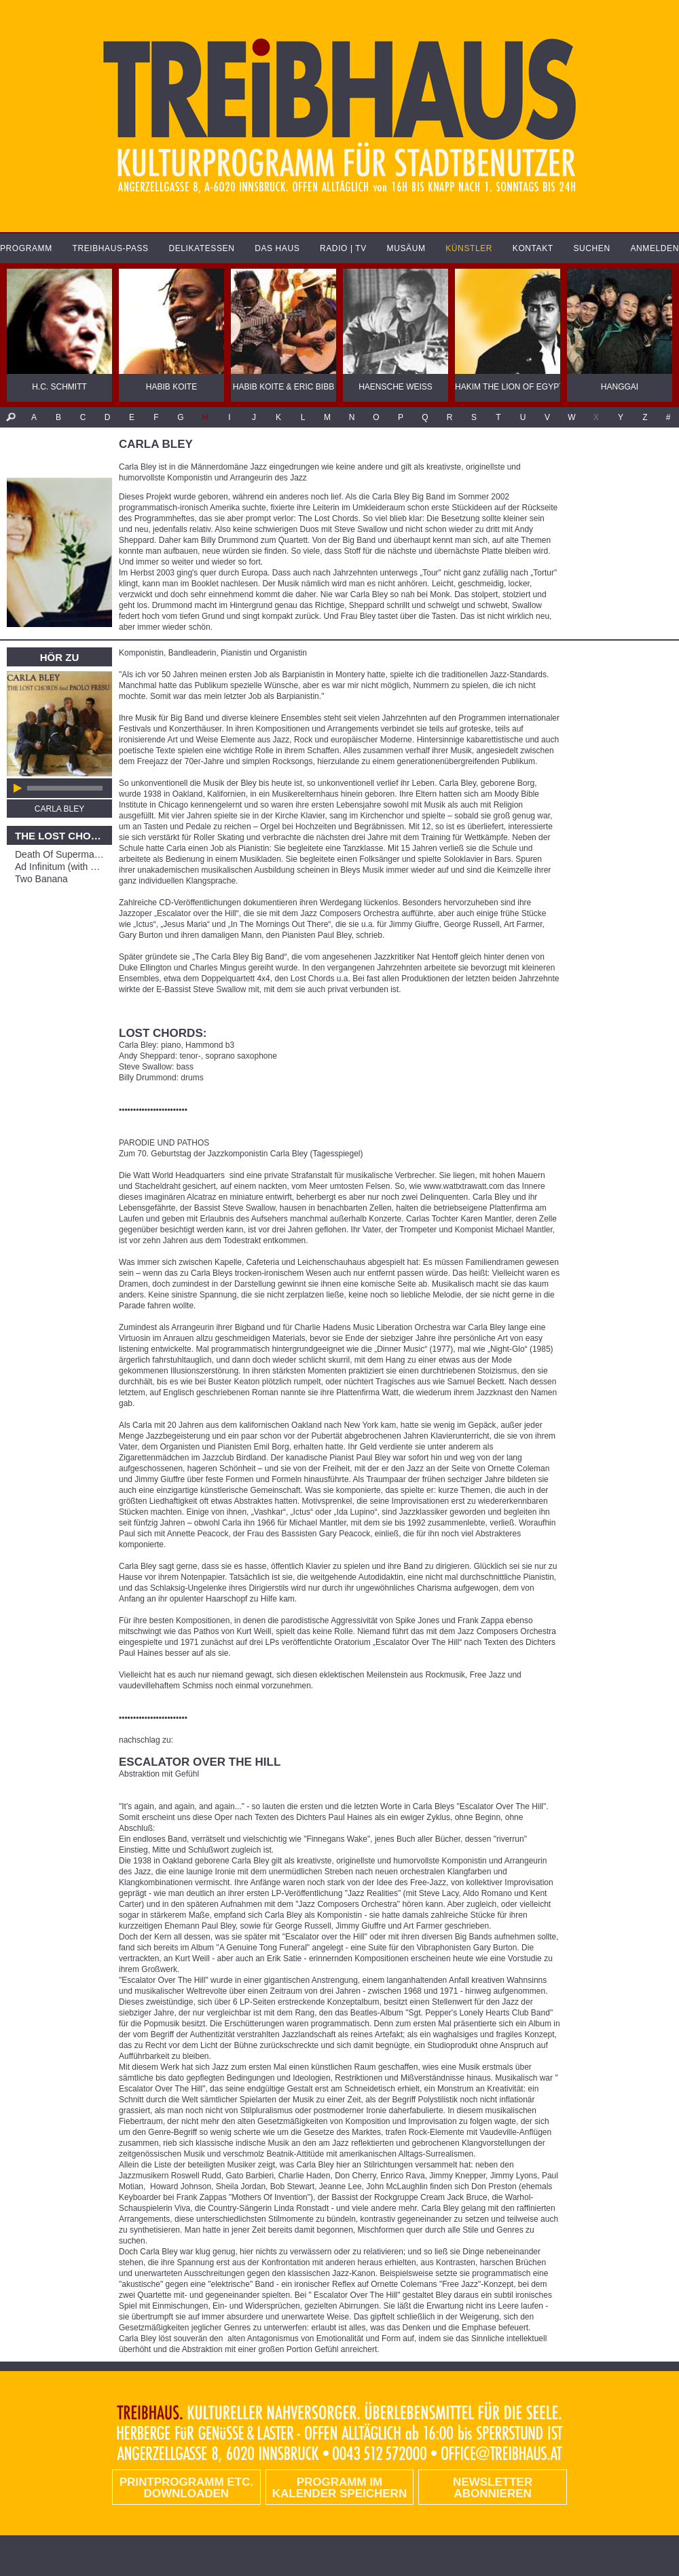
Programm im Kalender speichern (339, 2488)
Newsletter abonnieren (492, 2488)
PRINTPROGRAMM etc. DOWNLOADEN (186, 2488)
